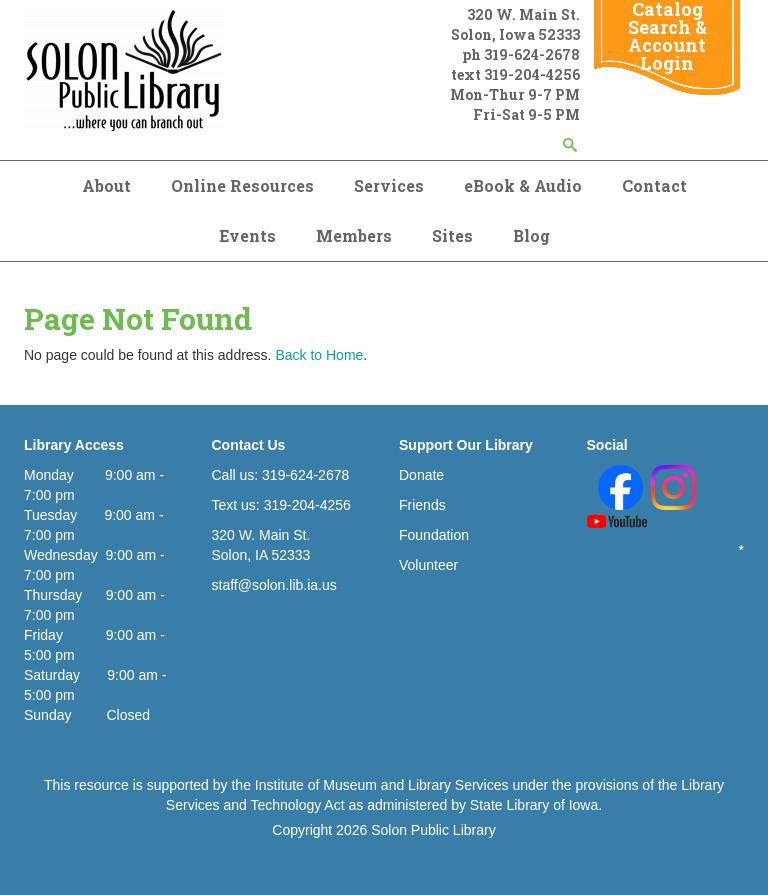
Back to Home (319, 355)
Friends (422, 505)
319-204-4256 (532, 74)
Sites (452, 235)
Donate (421, 475)
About (106, 185)
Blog (531, 235)
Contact (654, 185)
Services (389, 185)
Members (354, 235)
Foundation (434, 535)
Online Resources (242, 185)
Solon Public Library (433, 830)
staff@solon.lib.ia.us (274, 585)
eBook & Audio (523, 185)
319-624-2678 (532, 54)
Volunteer (428, 565)
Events (247, 235)
